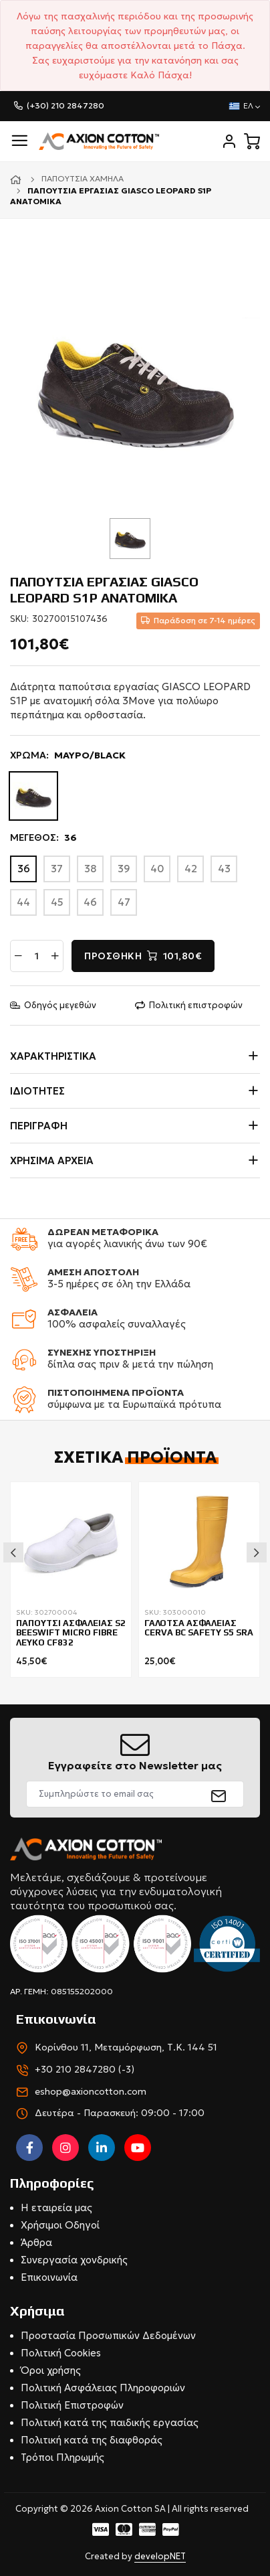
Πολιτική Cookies (61, 2352)
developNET (160, 2556)
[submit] (219, 1794)
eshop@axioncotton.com (90, 2091)
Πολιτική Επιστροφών (72, 2405)
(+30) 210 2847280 (65, 105)
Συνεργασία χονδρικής (74, 2259)
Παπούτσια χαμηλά (82, 178)
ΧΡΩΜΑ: (68, 755)
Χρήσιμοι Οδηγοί (60, 2225)
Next (257, 1552)
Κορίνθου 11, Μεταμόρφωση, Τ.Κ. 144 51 (126, 2047)
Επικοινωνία (49, 2277)
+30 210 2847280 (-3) (84, 2069)
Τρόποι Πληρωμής (62, 2457)
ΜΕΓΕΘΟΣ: (43, 838)
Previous (13, 1552)
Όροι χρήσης (51, 2370)
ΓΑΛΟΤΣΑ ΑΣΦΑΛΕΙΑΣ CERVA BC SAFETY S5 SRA (198, 1628)
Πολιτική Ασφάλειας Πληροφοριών (103, 2387)
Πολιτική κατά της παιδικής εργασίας (109, 2422)
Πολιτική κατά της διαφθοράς (91, 2439)
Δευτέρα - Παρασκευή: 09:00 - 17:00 (120, 2113)
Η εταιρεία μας (56, 2207)
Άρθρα (36, 2242)
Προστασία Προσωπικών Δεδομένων (108, 2335)
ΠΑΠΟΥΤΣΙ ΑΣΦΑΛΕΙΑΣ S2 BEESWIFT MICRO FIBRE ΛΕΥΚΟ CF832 (71, 1633)
